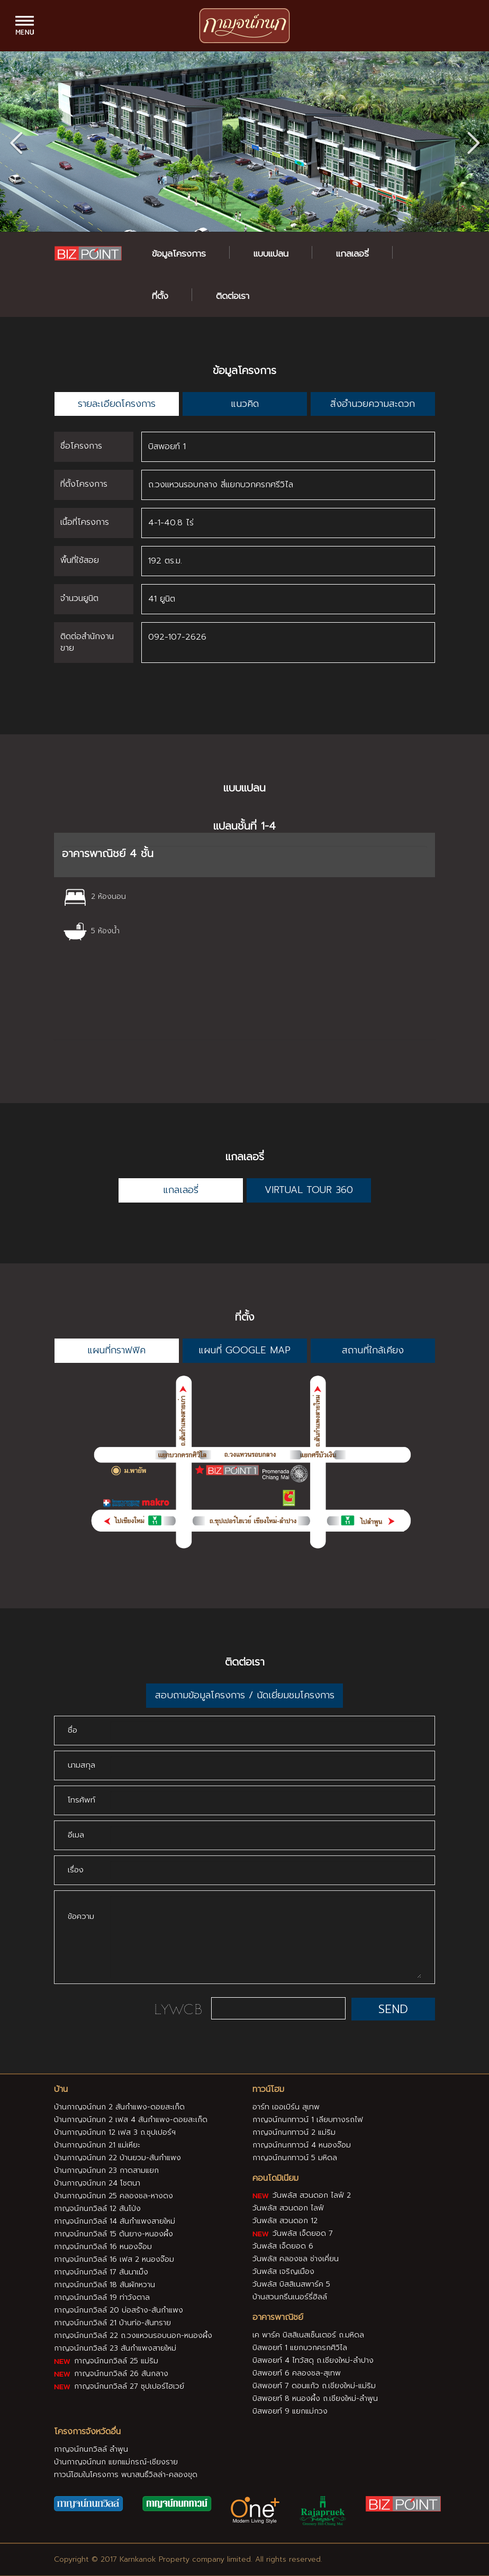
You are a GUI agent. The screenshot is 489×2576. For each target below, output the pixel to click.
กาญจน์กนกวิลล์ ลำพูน (91, 2448)
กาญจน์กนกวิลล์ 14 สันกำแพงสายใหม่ (114, 2220)
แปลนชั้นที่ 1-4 (244, 826)
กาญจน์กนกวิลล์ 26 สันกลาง (111, 2373)
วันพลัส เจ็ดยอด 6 (282, 2246)
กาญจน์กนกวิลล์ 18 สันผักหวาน (104, 2284)
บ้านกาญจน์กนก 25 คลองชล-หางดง (113, 2195)
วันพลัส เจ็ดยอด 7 (292, 2233)
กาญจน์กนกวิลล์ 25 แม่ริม (106, 2360)
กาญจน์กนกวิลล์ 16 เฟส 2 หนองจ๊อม (114, 2258)
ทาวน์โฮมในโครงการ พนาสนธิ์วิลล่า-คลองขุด (125, 2474)
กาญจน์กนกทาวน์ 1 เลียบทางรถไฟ (307, 2119)
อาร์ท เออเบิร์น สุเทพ (286, 2106)
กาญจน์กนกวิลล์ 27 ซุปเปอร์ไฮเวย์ (119, 2385)
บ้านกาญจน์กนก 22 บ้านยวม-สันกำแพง (117, 2157)
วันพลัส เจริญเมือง (283, 2271)
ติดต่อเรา (232, 296)
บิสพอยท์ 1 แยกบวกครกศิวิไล (299, 2347)
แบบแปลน (270, 253)
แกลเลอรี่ (352, 253)
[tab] (244, 855)
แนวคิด (245, 403)
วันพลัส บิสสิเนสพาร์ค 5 (291, 2284)
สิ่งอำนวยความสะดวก (372, 403)
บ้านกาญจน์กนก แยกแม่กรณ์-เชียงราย (116, 2461)
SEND (393, 2008)
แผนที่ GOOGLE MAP (244, 1350)
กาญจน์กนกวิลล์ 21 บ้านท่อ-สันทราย (112, 2322)
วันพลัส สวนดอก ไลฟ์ (288, 2208)
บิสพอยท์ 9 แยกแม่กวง (290, 2411)
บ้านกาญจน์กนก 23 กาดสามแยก (106, 2170)
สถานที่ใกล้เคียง (373, 1350)
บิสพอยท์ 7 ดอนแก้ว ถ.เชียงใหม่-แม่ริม (314, 2385)
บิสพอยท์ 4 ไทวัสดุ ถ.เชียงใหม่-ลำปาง (313, 2360)
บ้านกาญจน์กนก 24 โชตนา (97, 2182)
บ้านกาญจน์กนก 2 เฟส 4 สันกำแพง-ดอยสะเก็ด (130, 2119)
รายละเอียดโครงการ (117, 403)
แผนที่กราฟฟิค (116, 1350)
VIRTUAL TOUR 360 (309, 1189)
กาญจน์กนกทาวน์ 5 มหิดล (294, 2157)
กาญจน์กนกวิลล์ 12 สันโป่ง (97, 2208)
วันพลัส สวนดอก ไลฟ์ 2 (301, 2195)
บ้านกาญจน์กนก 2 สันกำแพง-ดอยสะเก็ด (119, 2106)
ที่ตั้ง (160, 296)
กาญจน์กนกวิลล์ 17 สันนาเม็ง (101, 2271)
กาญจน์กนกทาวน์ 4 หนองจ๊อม (301, 2144)
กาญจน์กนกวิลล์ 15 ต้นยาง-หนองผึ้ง (113, 2233)
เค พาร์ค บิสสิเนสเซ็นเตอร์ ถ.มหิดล (308, 2335)
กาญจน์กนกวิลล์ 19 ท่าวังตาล (102, 2296)
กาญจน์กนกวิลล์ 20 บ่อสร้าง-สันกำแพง (118, 2309)
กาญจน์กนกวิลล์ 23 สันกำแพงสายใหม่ (115, 2347)
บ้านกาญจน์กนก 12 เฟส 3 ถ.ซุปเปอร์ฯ (115, 2131)
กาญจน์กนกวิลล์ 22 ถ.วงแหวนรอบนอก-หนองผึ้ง (133, 2335)
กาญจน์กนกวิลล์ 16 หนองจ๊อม (103, 2246)
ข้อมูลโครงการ (179, 253)
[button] (473, 141)
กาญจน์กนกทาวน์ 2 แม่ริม (294, 2131)
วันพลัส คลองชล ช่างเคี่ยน (295, 2258)
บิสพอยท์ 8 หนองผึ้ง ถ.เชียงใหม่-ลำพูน (315, 2398)
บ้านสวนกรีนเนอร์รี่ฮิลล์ (289, 2296)
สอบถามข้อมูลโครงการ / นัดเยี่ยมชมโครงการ (244, 1695)
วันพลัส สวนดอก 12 (285, 2220)
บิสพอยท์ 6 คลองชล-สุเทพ (296, 2373)
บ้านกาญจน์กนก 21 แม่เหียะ (97, 2144)
